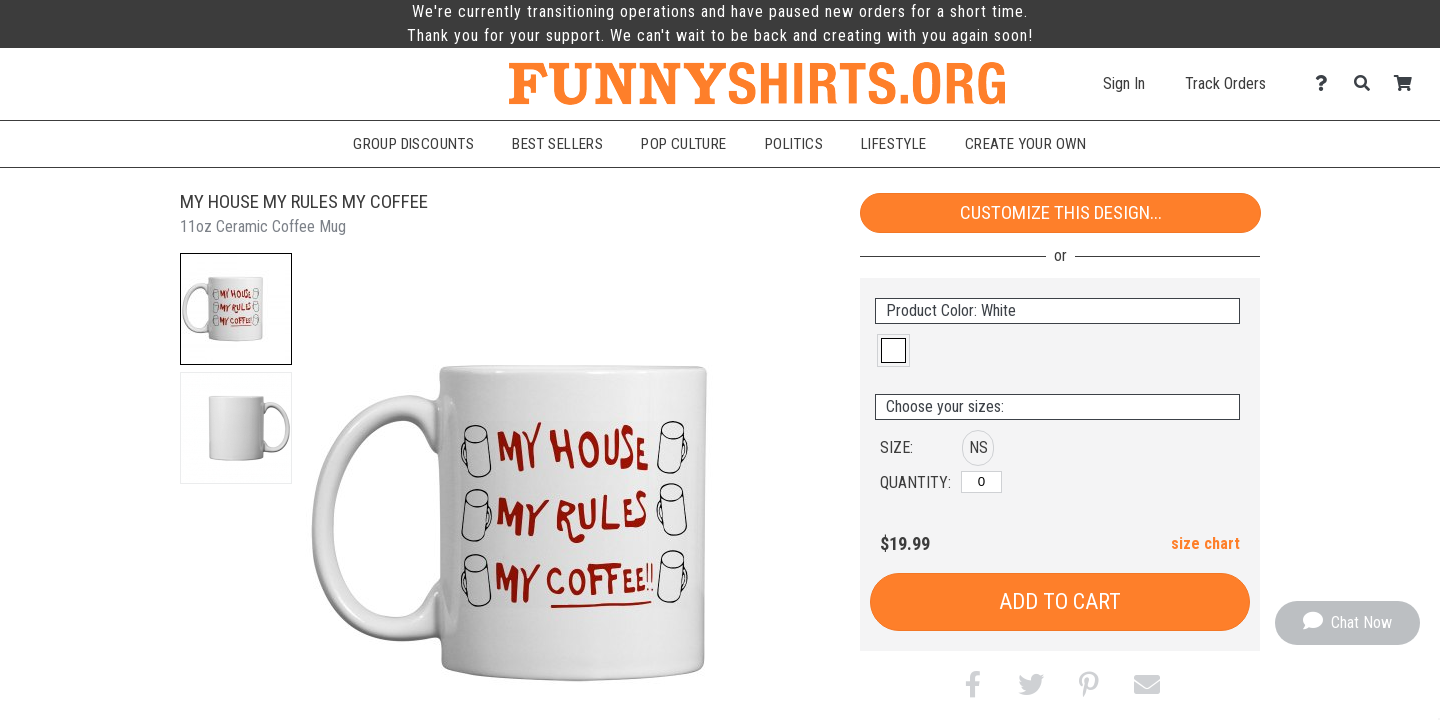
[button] (236, 309)
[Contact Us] (1326, 83)
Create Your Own (1026, 144)
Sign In (1124, 83)
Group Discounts (413, 144)
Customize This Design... (1061, 212)
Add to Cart (1060, 601)
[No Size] (981, 482)
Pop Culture (684, 144)
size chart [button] (1205, 543)
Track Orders (1225, 83)
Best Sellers (557, 144)
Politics (794, 144)
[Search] (1367, 83)
